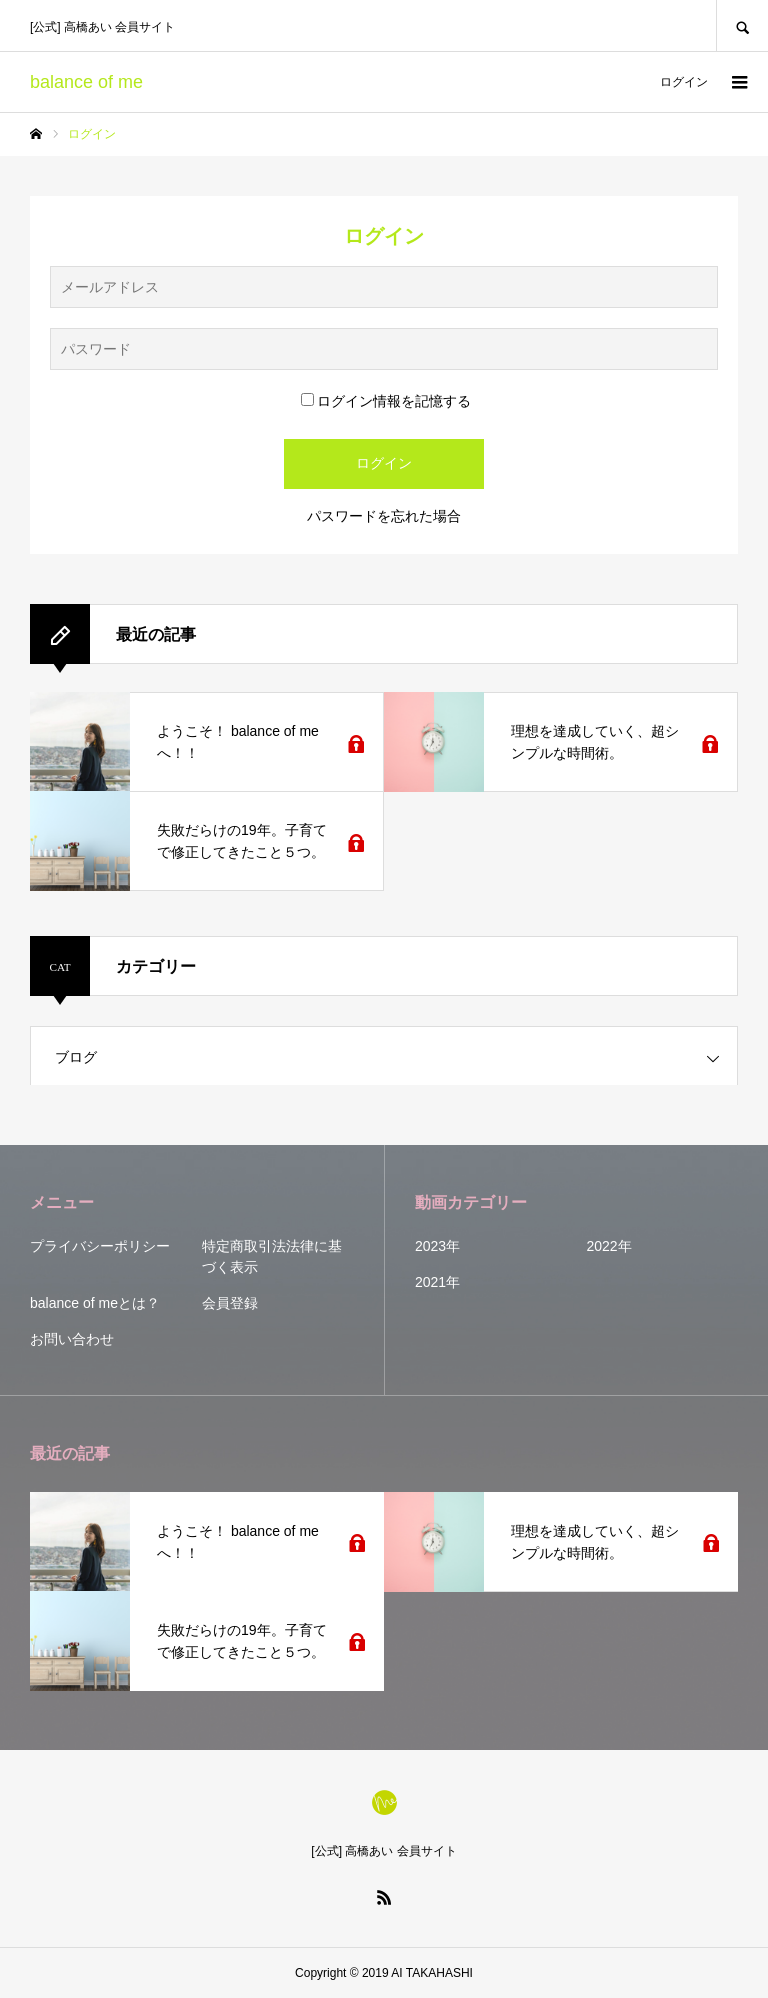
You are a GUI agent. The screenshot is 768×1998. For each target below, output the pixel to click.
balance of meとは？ (95, 1303)
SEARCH (742, 25)
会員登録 (230, 1303)
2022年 (609, 1246)
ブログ (76, 1057)
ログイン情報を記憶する (386, 401)
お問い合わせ (72, 1339)
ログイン (684, 82)
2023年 (437, 1246)
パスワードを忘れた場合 (384, 516)
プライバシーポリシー (100, 1246)
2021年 (437, 1282)
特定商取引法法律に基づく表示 (272, 1256)
